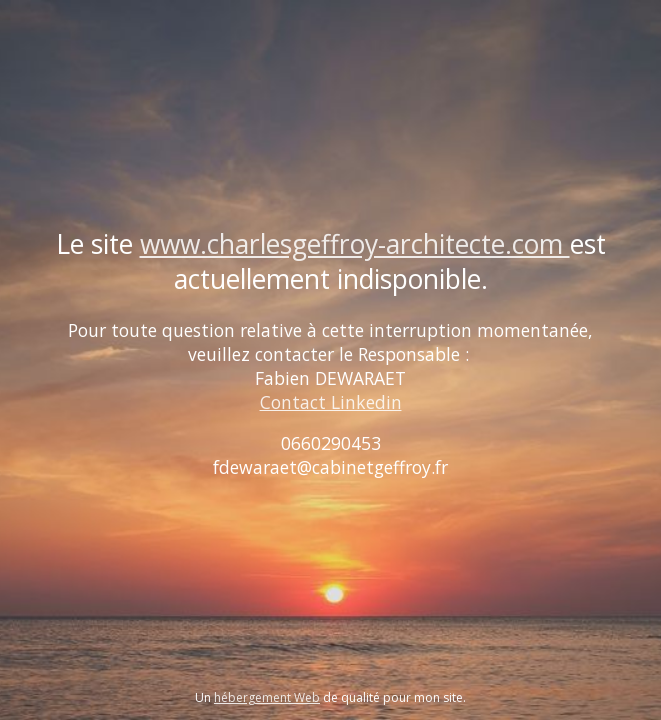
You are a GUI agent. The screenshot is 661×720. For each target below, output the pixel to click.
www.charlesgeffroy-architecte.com (355, 244)
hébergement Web (267, 697)
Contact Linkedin (331, 402)
